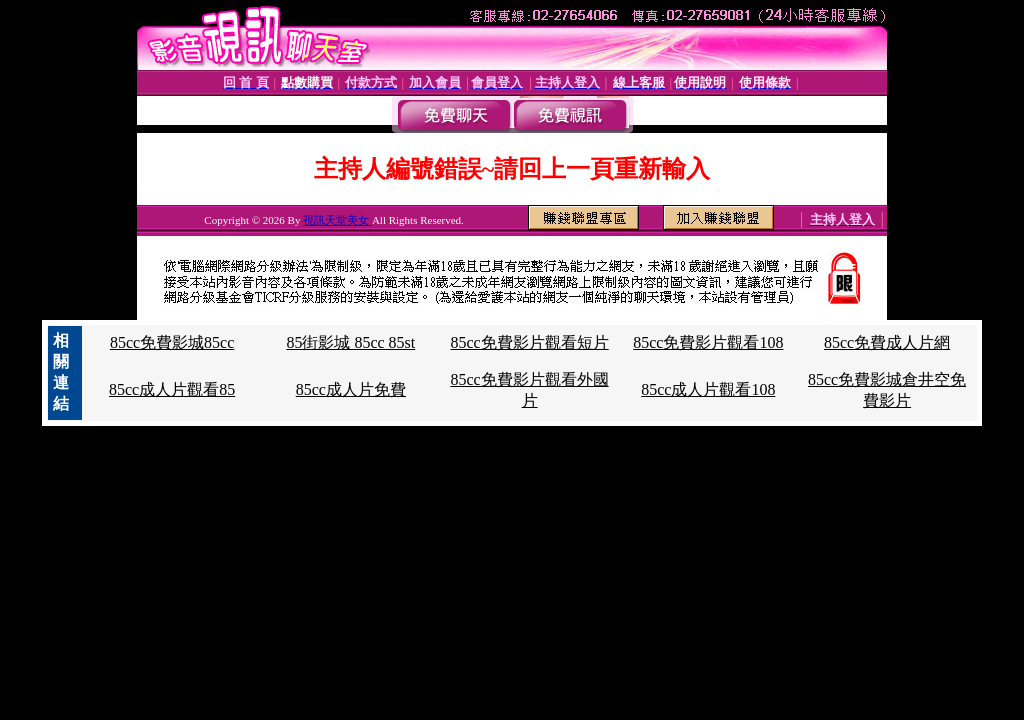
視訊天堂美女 (337, 220)
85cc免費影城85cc (172, 342)
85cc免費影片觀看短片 (529, 342)
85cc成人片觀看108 (708, 389)
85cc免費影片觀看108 (708, 342)
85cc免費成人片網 (887, 342)
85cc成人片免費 (351, 389)
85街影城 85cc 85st (350, 342)
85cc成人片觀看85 (172, 389)
